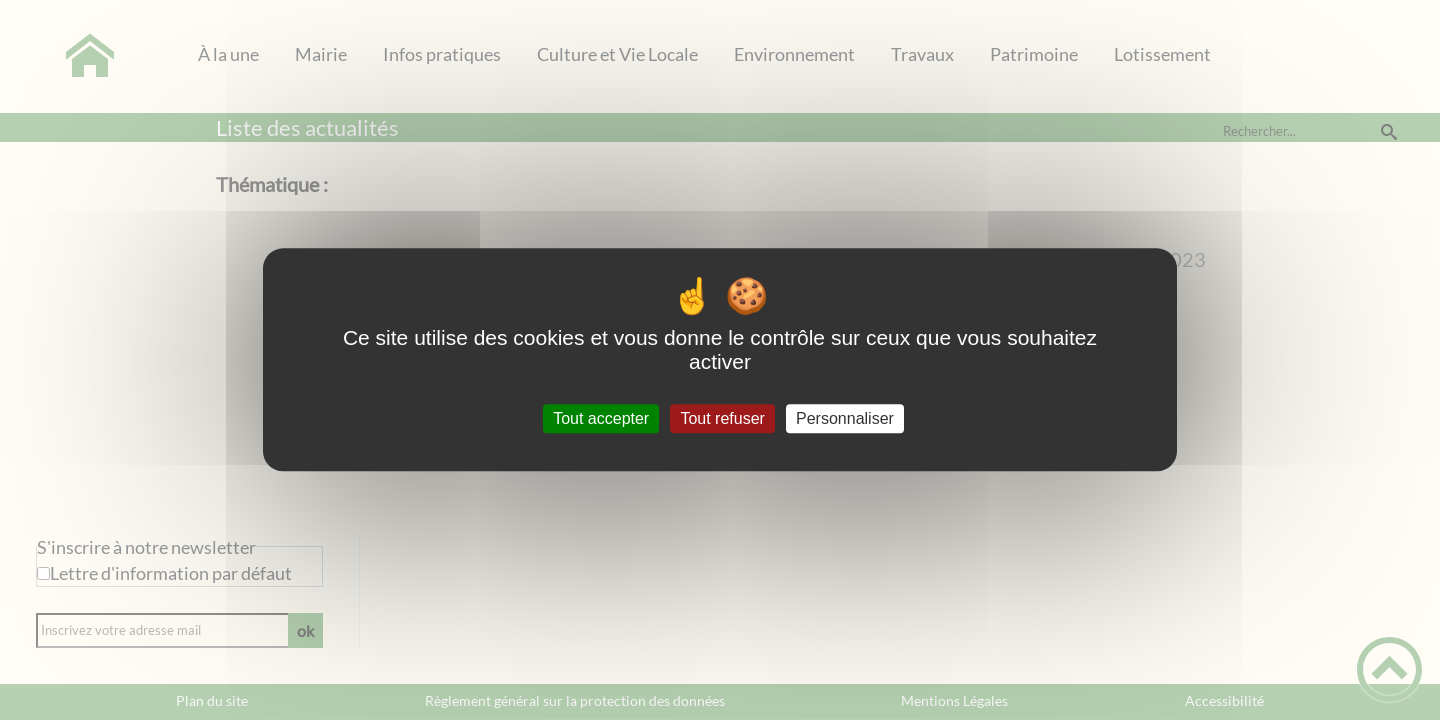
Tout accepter (601, 418)
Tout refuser (722, 418)
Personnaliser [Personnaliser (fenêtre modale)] (845, 418)
